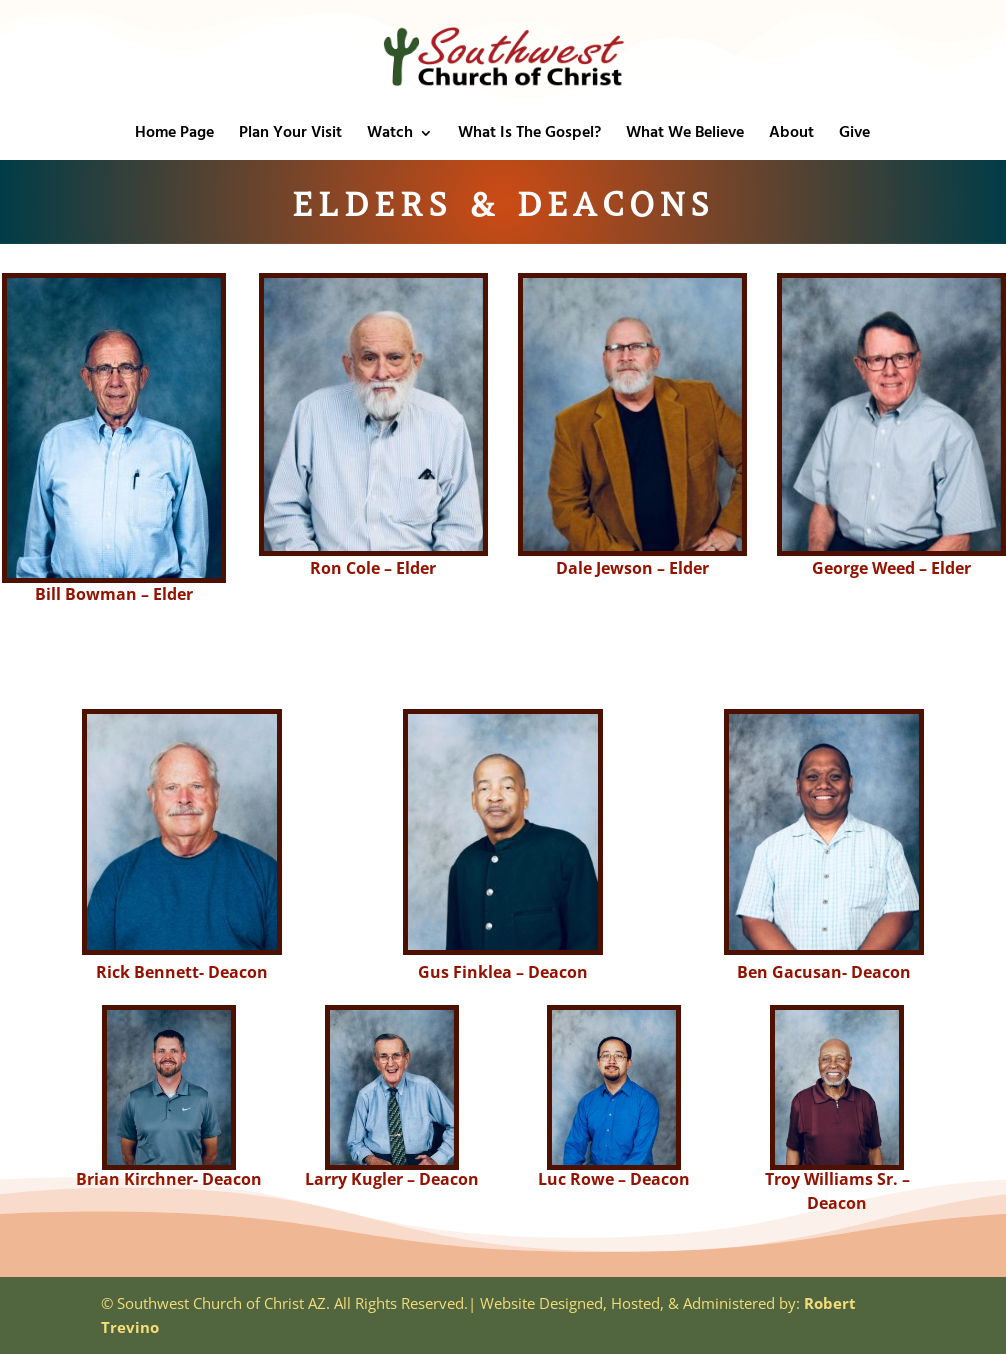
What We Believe (685, 136)
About (791, 136)
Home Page (174, 136)
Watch (390, 136)
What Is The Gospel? (529, 136)
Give (854, 136)
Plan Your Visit (290, 136)
